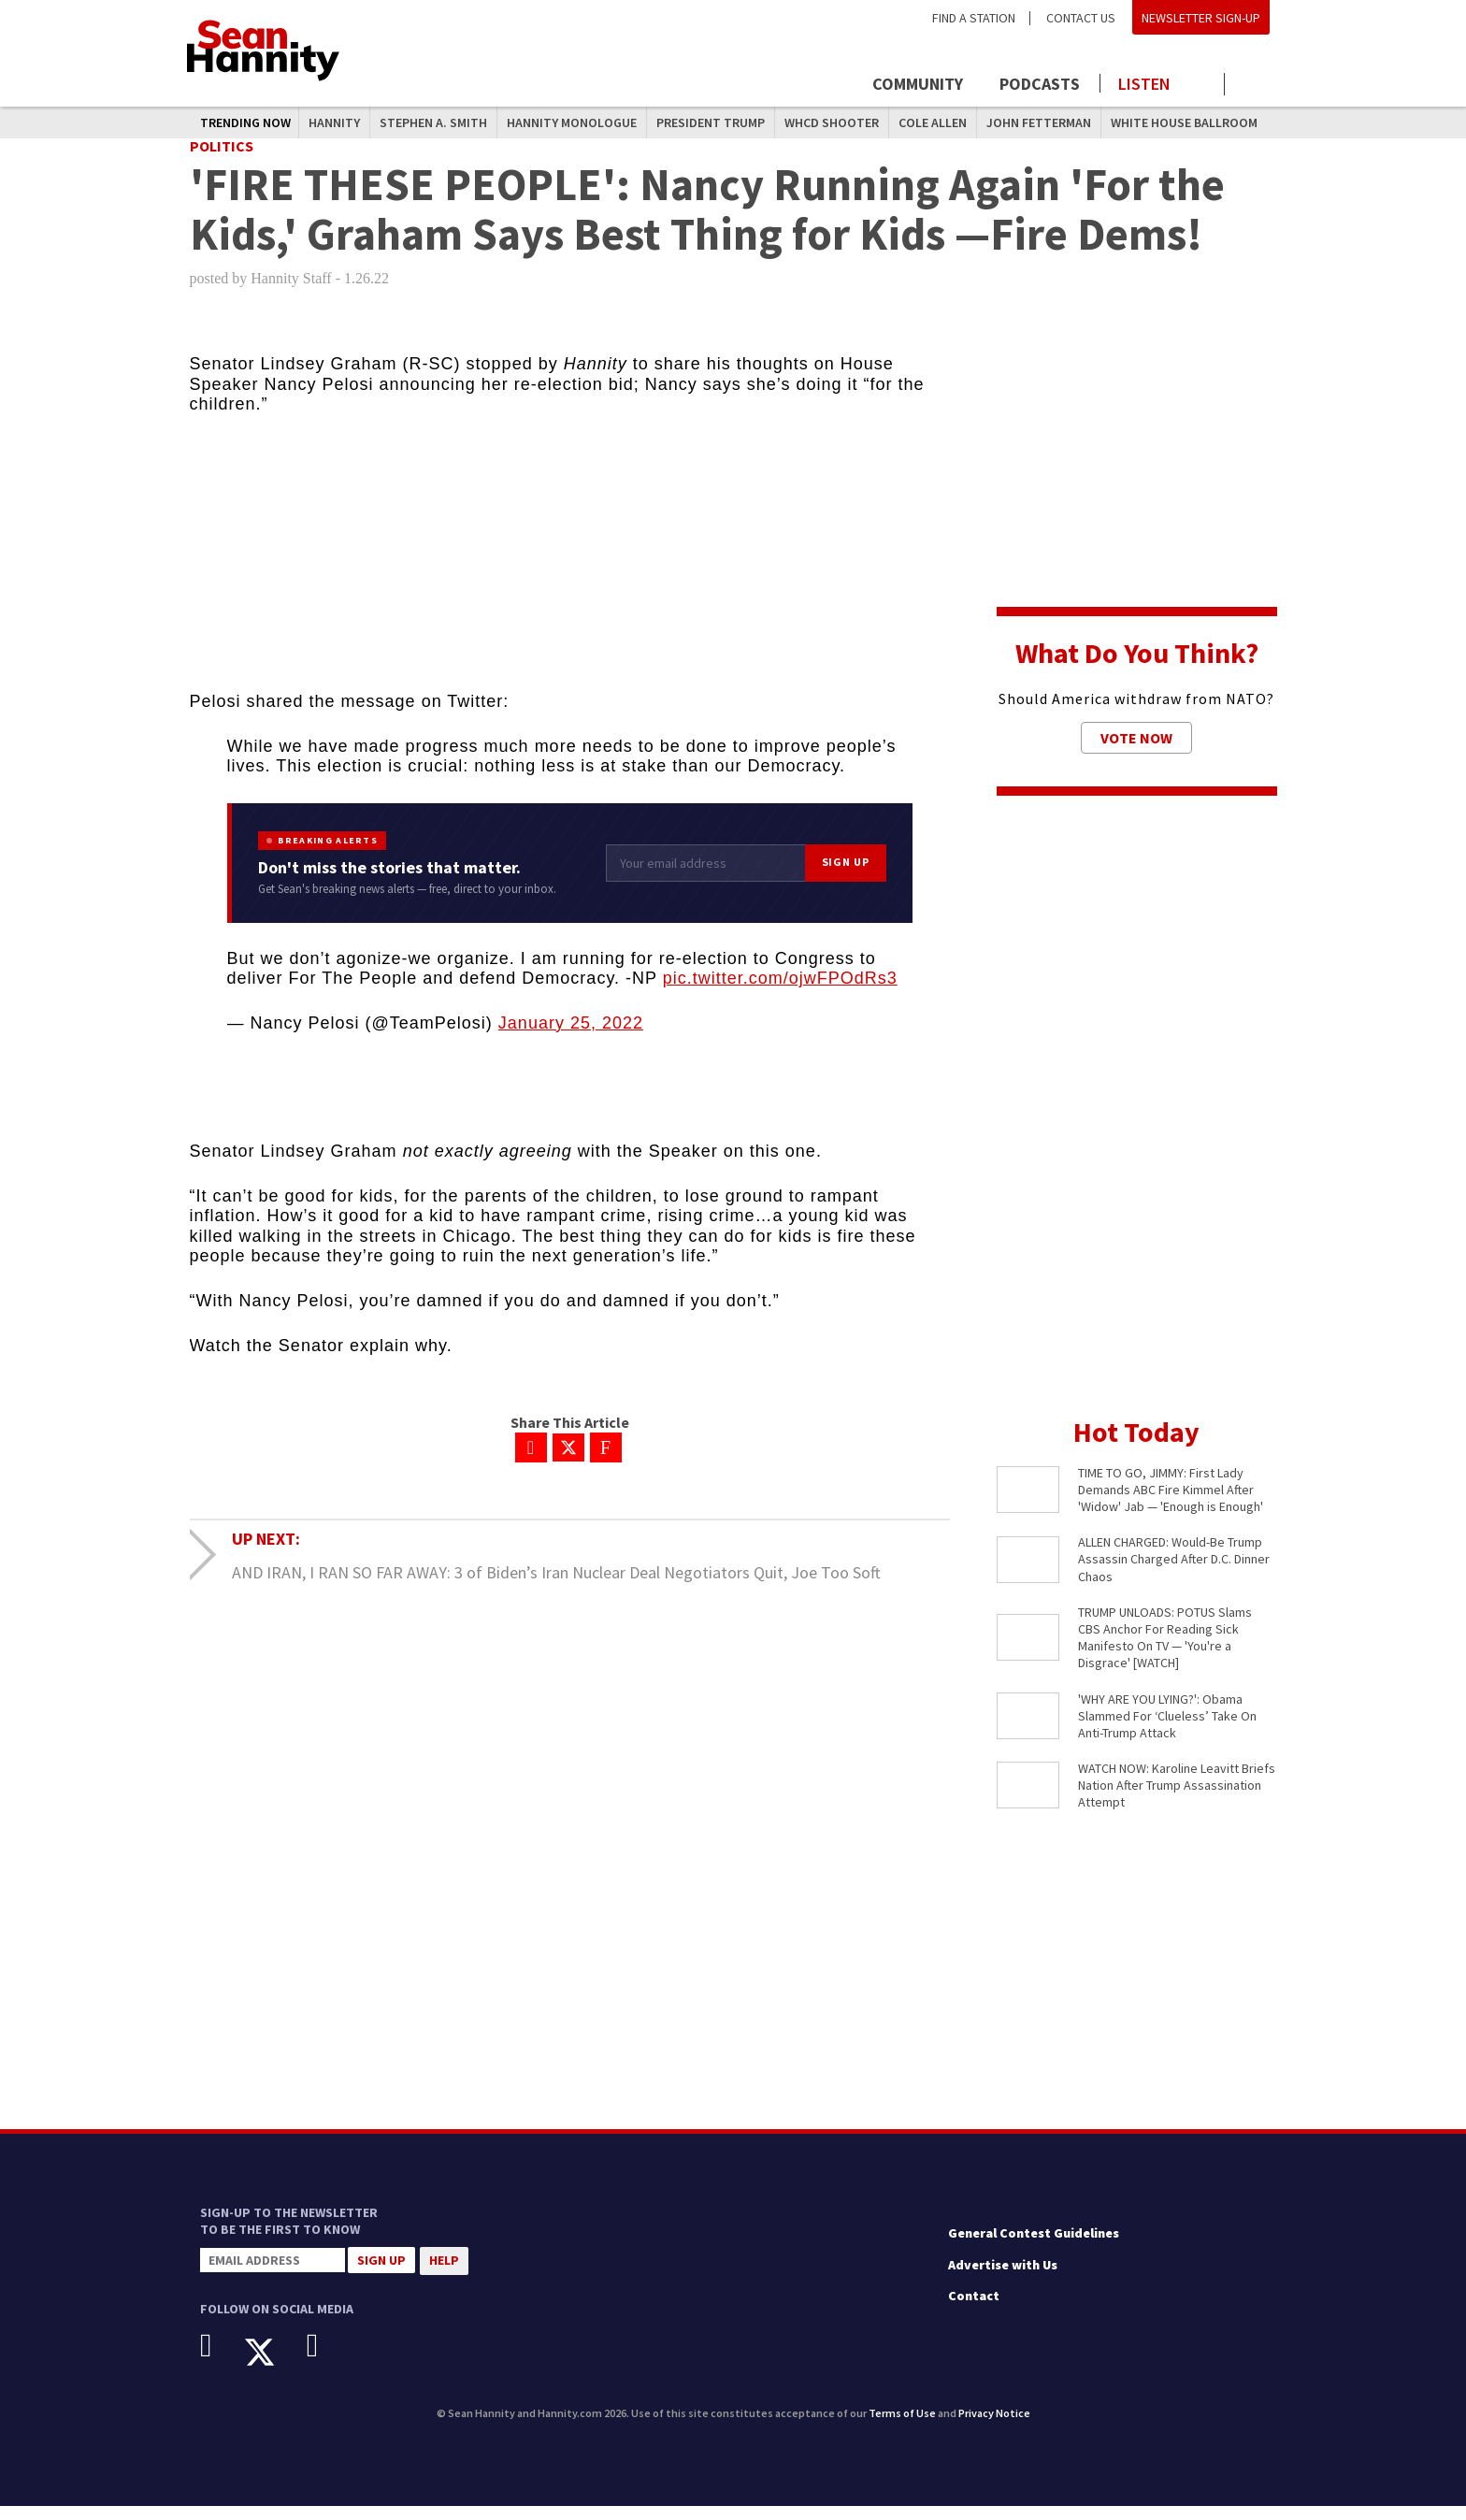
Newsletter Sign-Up (1201, 17)
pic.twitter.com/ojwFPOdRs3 (780, 993)
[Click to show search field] (1254, 85)
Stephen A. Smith (433, 122)
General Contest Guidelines (1033, 2247)
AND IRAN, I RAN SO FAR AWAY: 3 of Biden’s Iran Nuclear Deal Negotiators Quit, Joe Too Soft (556, 1586)
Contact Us (1080, 17)
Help (444, 2275)
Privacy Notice (994, 2428)
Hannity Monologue (572, 122)
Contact (973, 2310)
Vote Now (1136, 751)
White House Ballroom (1184, 122)
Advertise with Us (1002, 2278)
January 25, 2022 (570, 1037)
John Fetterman (1038, 122)
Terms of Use (902, 2428)
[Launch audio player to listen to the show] (1163, 84)
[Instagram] (327, 2359)
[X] (273, 2367)
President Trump (710, 122)
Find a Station (973, 17)
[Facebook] (220, 2359)
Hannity (334, 122)
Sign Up (846, 877)
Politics (221, 160)
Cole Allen (932, 122)
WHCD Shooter (831, 122)
